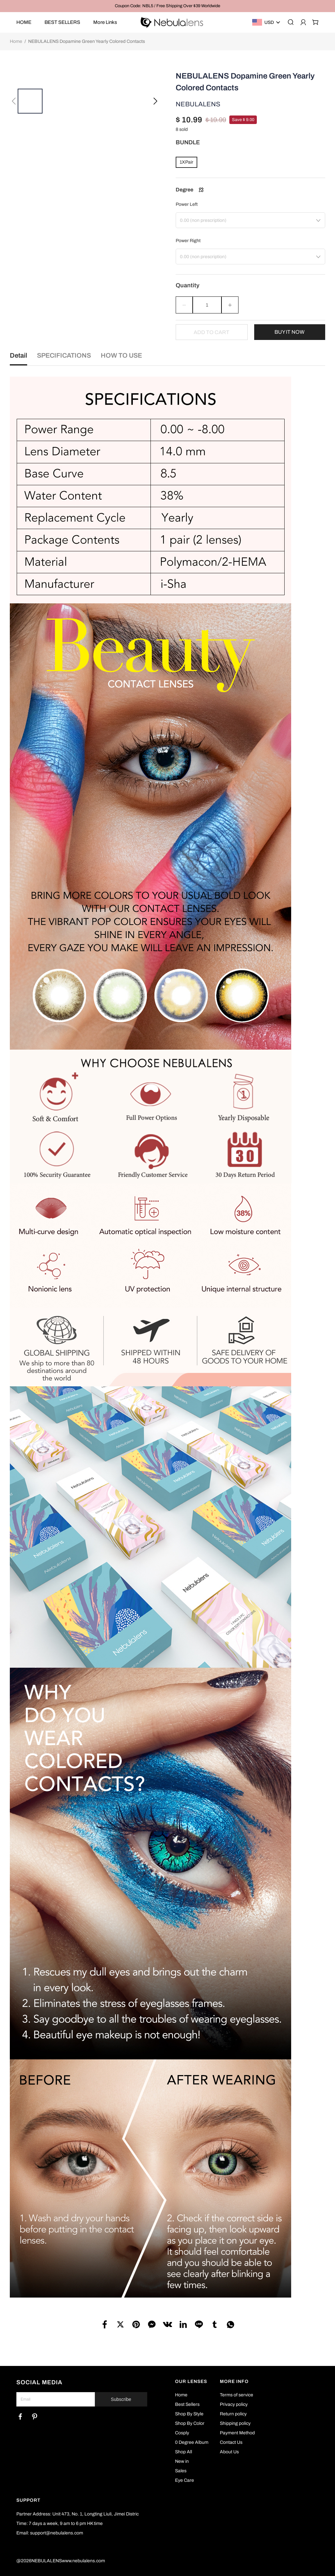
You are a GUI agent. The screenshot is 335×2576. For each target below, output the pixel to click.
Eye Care (184, 2480)
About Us (229, 2451)
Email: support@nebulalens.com (49, 2533)
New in (182, 2461)
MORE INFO (234, 2381)
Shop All (183, 2451)
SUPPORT (28, 2500)
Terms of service (236, 2394)
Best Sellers (187, 2404)
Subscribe (121, 2399)
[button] (14, 94)
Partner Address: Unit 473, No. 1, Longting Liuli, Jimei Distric (77, 2514)
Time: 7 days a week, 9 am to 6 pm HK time (59, 2523)
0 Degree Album (191, 2442)
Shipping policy (235, 2423)
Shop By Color (189, 2423)
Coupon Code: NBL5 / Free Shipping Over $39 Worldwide (167, 6)
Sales (180, 2470)
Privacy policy (234, 2404)
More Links (105, 22)
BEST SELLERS (62, 22)
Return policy (233, 2413)
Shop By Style (189, 2413)
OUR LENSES (191, 2381)
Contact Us (231, 2442)
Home (16, 41)
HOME (23, 22)
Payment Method (237, 2432)
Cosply (182, 2432)
